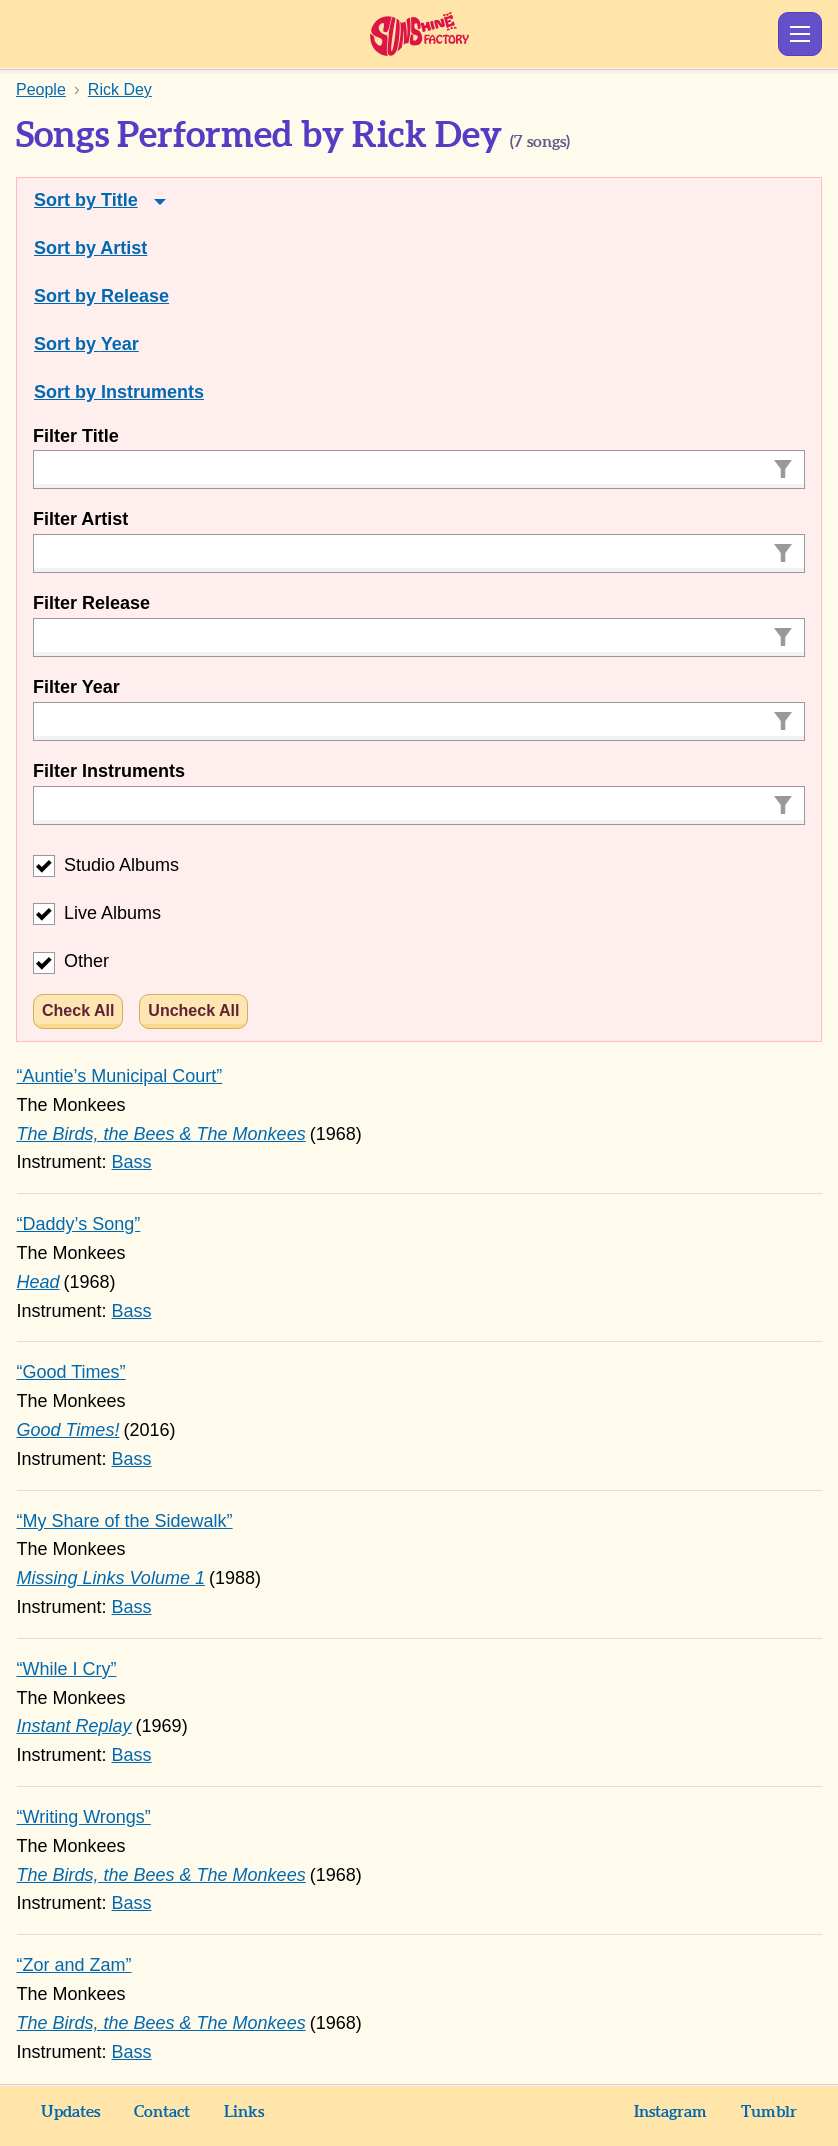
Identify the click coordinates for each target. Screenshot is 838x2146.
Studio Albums (106, 865)
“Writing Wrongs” (84, 1817)
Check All (78, 1010)
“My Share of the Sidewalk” (125, 1521)
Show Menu (800, 34)
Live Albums (97, 913)
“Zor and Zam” (74, 1965)
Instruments (152, 392)
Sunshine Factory (419, 34)
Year (120, 344)
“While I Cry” (67, 1669)
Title (119, 200)
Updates (70, 2112)
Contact (162, 2112)
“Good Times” (71, 1372)
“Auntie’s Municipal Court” (120, 1076)
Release (135, 296)
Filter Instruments (109, 771)
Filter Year (76, 687)
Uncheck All (193, 1010)
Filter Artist (80, 519)
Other (71, 961)
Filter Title (76, 436)
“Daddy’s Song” (79, 1224)
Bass (132, 1162)
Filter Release (91, 603)
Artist (123, 248)
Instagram (670, 2112)
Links (244, 2112)
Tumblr (769, 2112)
